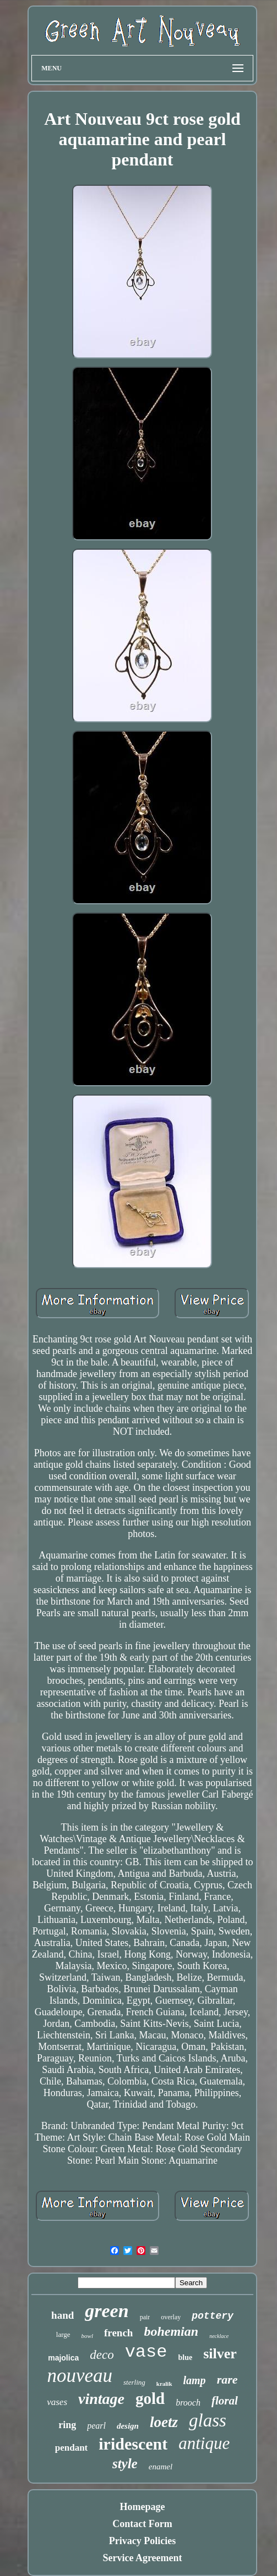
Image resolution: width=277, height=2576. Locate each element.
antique (204, 2443)
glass (207, 2420)
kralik (164, 2383)
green (106, 2311)
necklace (219, 2336)
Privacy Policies (142, 2540)
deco (101, 2355)
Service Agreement (142, 2557)
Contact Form (142, 2523)
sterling (134, 2382)
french (118, 2333)
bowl (87, 2335)
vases (57, 2402)
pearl (96, 2425)
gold (150, 2398)
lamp (194, 2380)
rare (227, 2379)
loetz (164, 2422)
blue (185, 2357)
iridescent (133, 2444)
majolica (63, 2357)
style (125, 2463)
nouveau (79, 2375)
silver (220, 2354)
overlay (171, 2317)
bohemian (171, 2331)
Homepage (142, 2506)
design (128, 2426)
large (63, 2334)
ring (67, 2424)
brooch (188, 2402)
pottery (212, 2315)
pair (145, 2317)
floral (224, 2400)
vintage (101, 2398)
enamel (160, 2466)
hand (62, 2315)
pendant (71, 2447)
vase (146, 2352)
